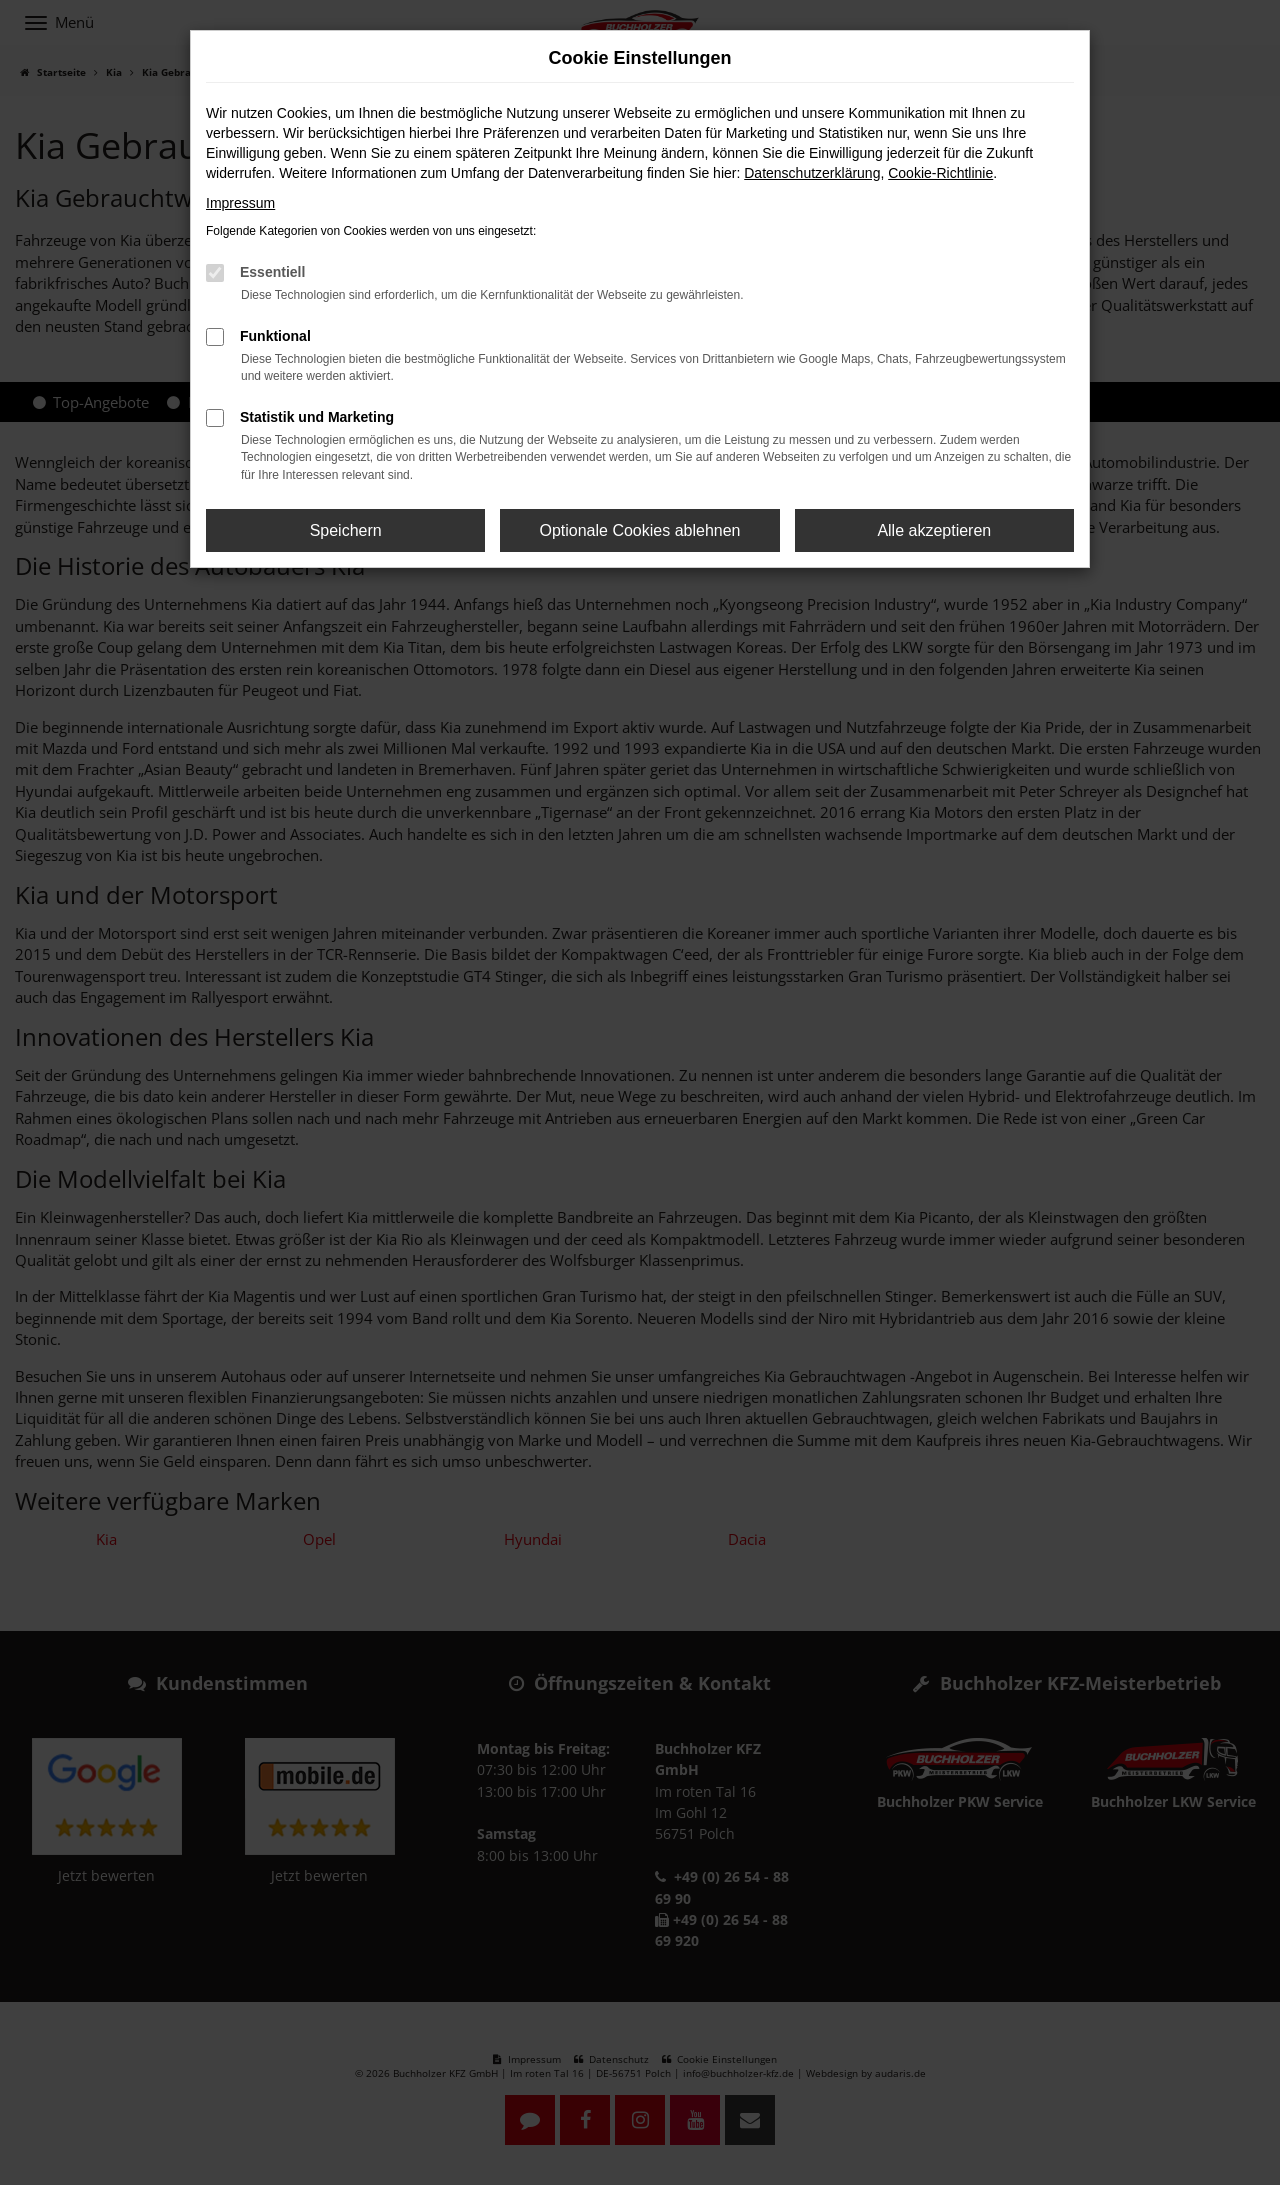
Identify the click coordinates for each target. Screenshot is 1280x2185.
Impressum (240, 203)
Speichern (346, 530)
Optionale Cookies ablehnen (639, 530)
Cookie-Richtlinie (940, 173)
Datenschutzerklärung (812, 173)
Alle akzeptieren (934, 530)
